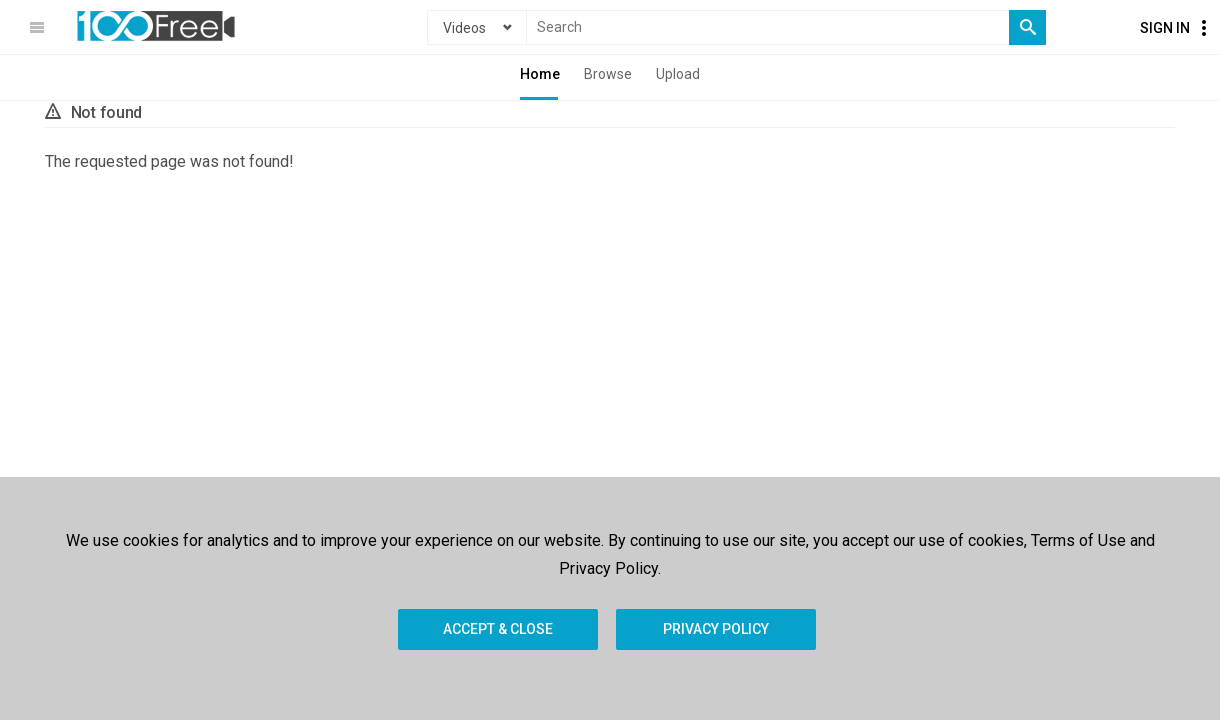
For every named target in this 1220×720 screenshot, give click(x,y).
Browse (608, 74)
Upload (678, 74)
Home (540, 74)
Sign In (1165, 28)
